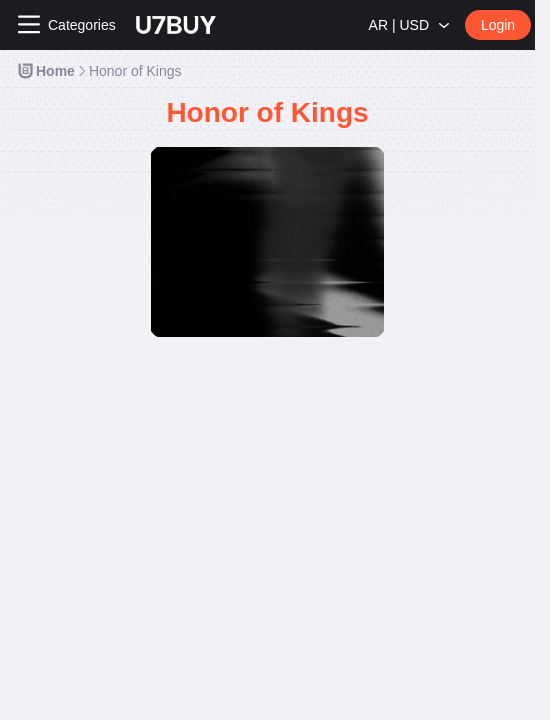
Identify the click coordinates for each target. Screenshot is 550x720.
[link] (45, 71)
